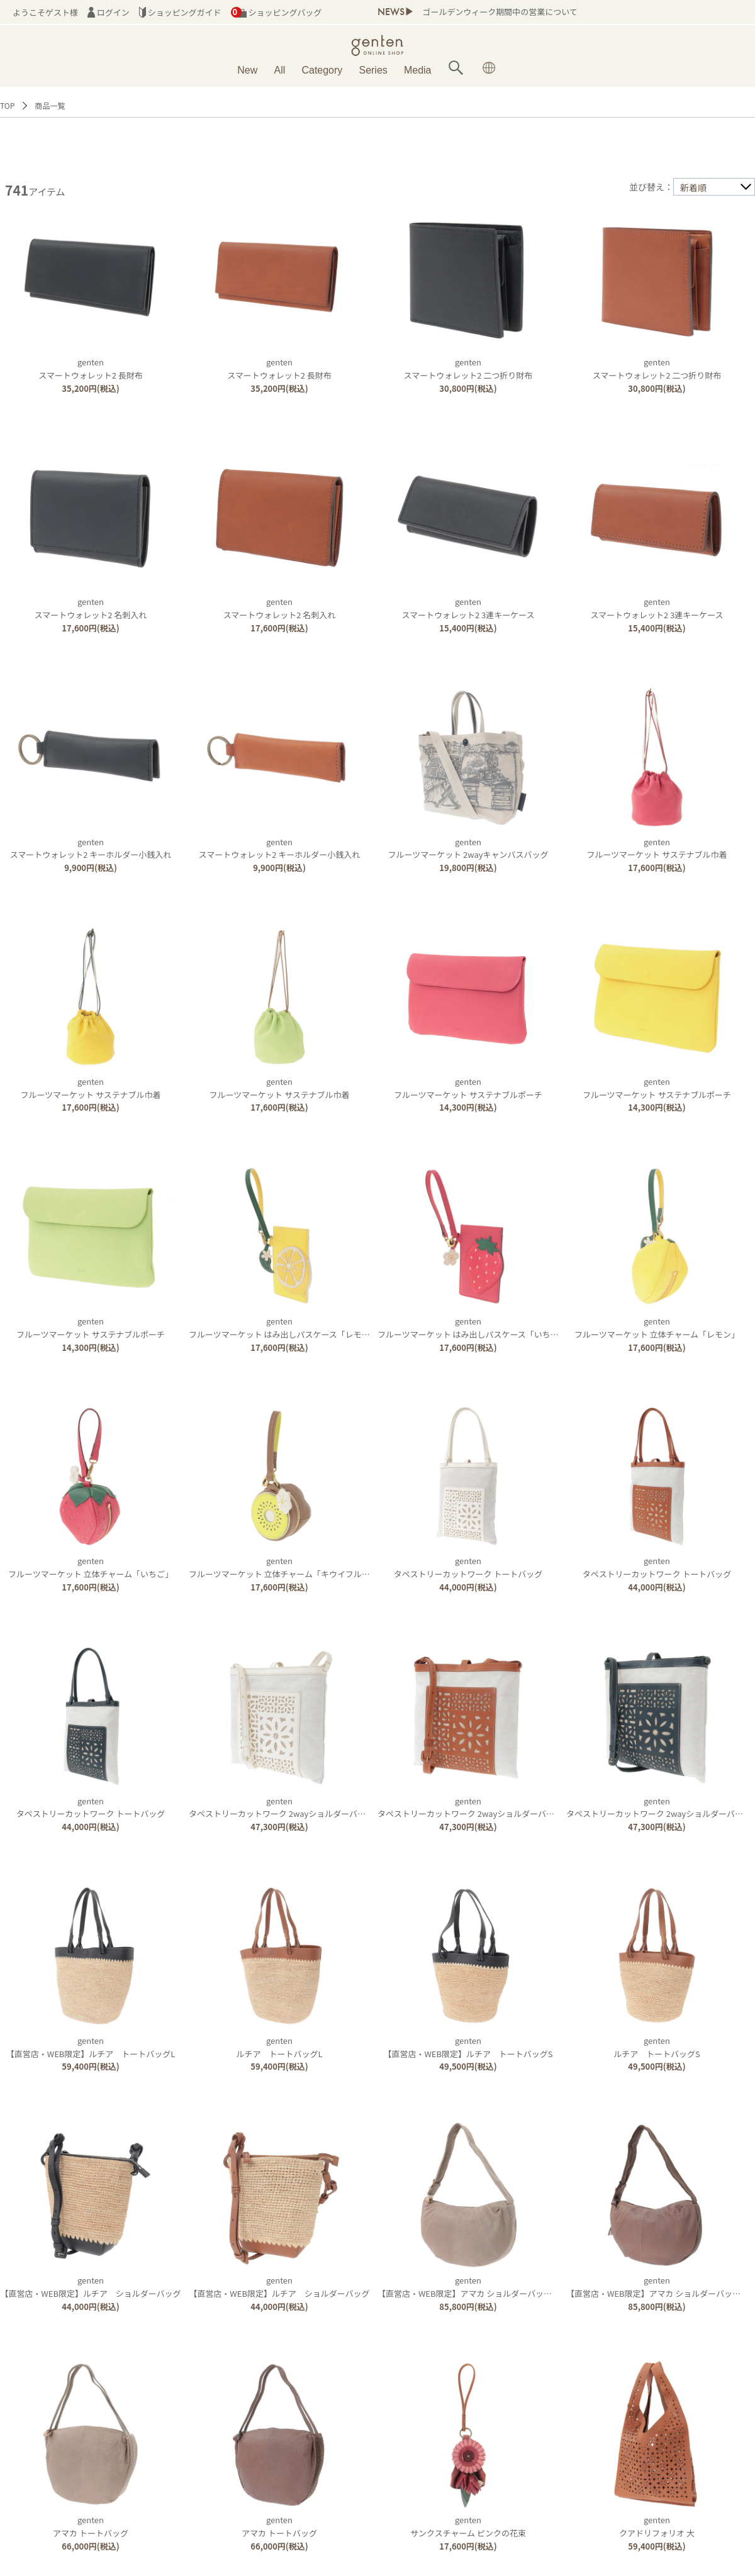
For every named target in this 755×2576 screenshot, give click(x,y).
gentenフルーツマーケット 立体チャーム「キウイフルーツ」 (287, 1567)
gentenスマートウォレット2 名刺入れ (91, 608)
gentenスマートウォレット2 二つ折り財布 (468, 368)
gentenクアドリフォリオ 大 (657, 2526)
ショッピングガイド (180, 12)
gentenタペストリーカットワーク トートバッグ (468, 1567)
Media (418, 70)
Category (321, 70)
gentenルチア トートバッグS (656, 2047)
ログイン (108, 12)
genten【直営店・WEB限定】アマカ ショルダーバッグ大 (469, 2286)
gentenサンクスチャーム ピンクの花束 (468, 2526)
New (247, 70)
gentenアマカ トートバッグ (90, 2526)
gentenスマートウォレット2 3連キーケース (467, 608)
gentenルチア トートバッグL (280, 2047)
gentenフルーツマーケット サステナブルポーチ (468, 1088)
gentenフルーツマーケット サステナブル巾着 (656, 848)
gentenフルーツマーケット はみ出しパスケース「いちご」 (472, 1327)
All (280, 70)
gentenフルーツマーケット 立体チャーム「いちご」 (90, 1567)
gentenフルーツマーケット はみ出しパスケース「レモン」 (283, 1327)
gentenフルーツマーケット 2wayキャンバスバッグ (468, 848)
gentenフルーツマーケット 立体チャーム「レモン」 (656, 1327)
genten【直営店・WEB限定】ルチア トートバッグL (90, 2047)
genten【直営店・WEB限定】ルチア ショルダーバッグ (90, 2286)
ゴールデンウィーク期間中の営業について (499, 12)
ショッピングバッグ (276, 12)
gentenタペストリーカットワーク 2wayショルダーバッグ (281, 1807)
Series (373, 70)
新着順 (693, 187)
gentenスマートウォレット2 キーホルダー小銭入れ (90, 848)
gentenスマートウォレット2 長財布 (90, 368)
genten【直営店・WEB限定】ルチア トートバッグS (467, 2047)
